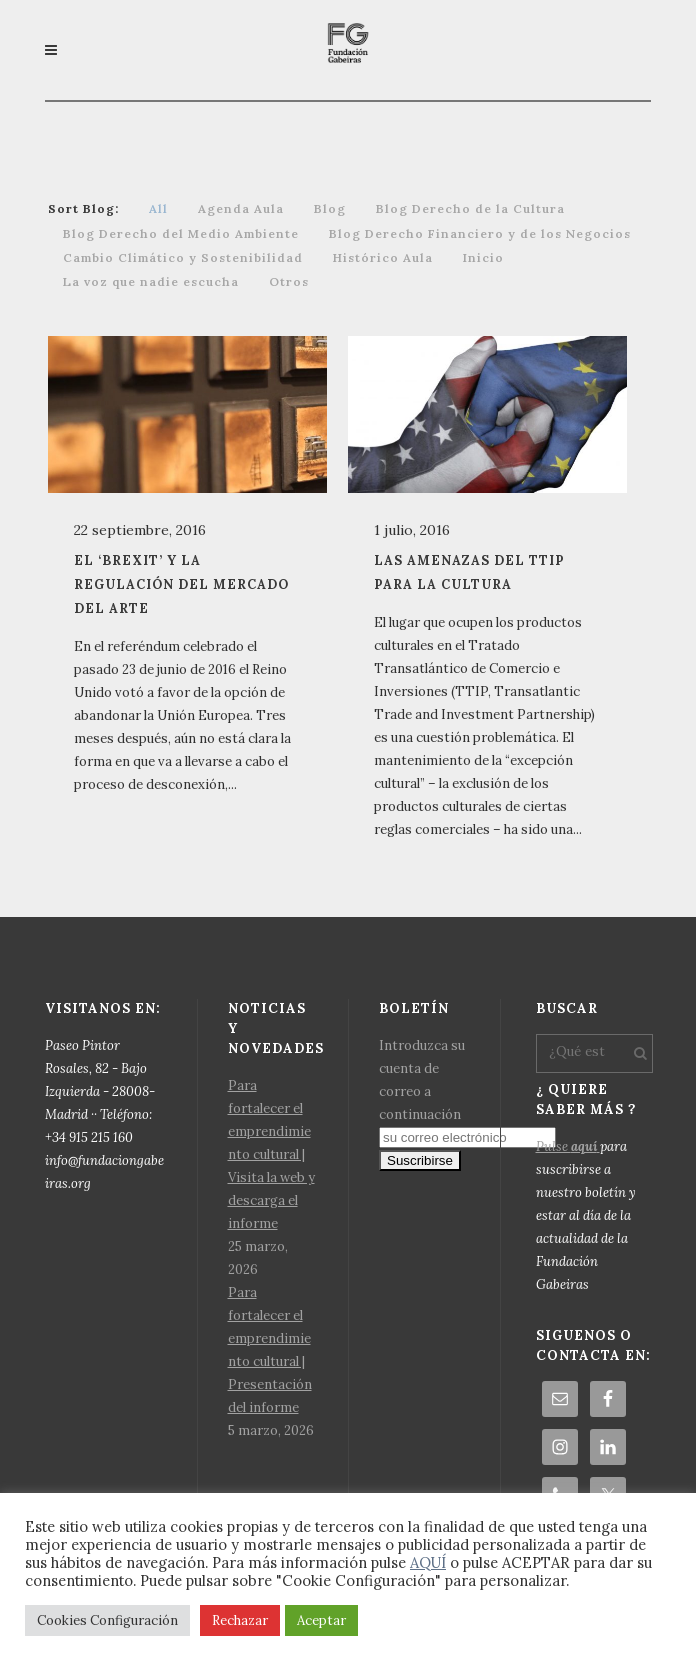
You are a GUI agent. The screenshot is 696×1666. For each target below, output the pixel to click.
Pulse (568, 1146)
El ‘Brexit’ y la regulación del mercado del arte (181, 584)
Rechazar (240, 1620)
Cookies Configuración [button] (107, 1620)
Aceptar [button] (321, 1620)
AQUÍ (428, 1562)
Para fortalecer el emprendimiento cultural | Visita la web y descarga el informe (271, 1154)
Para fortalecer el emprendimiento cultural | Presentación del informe (270, 1350)
